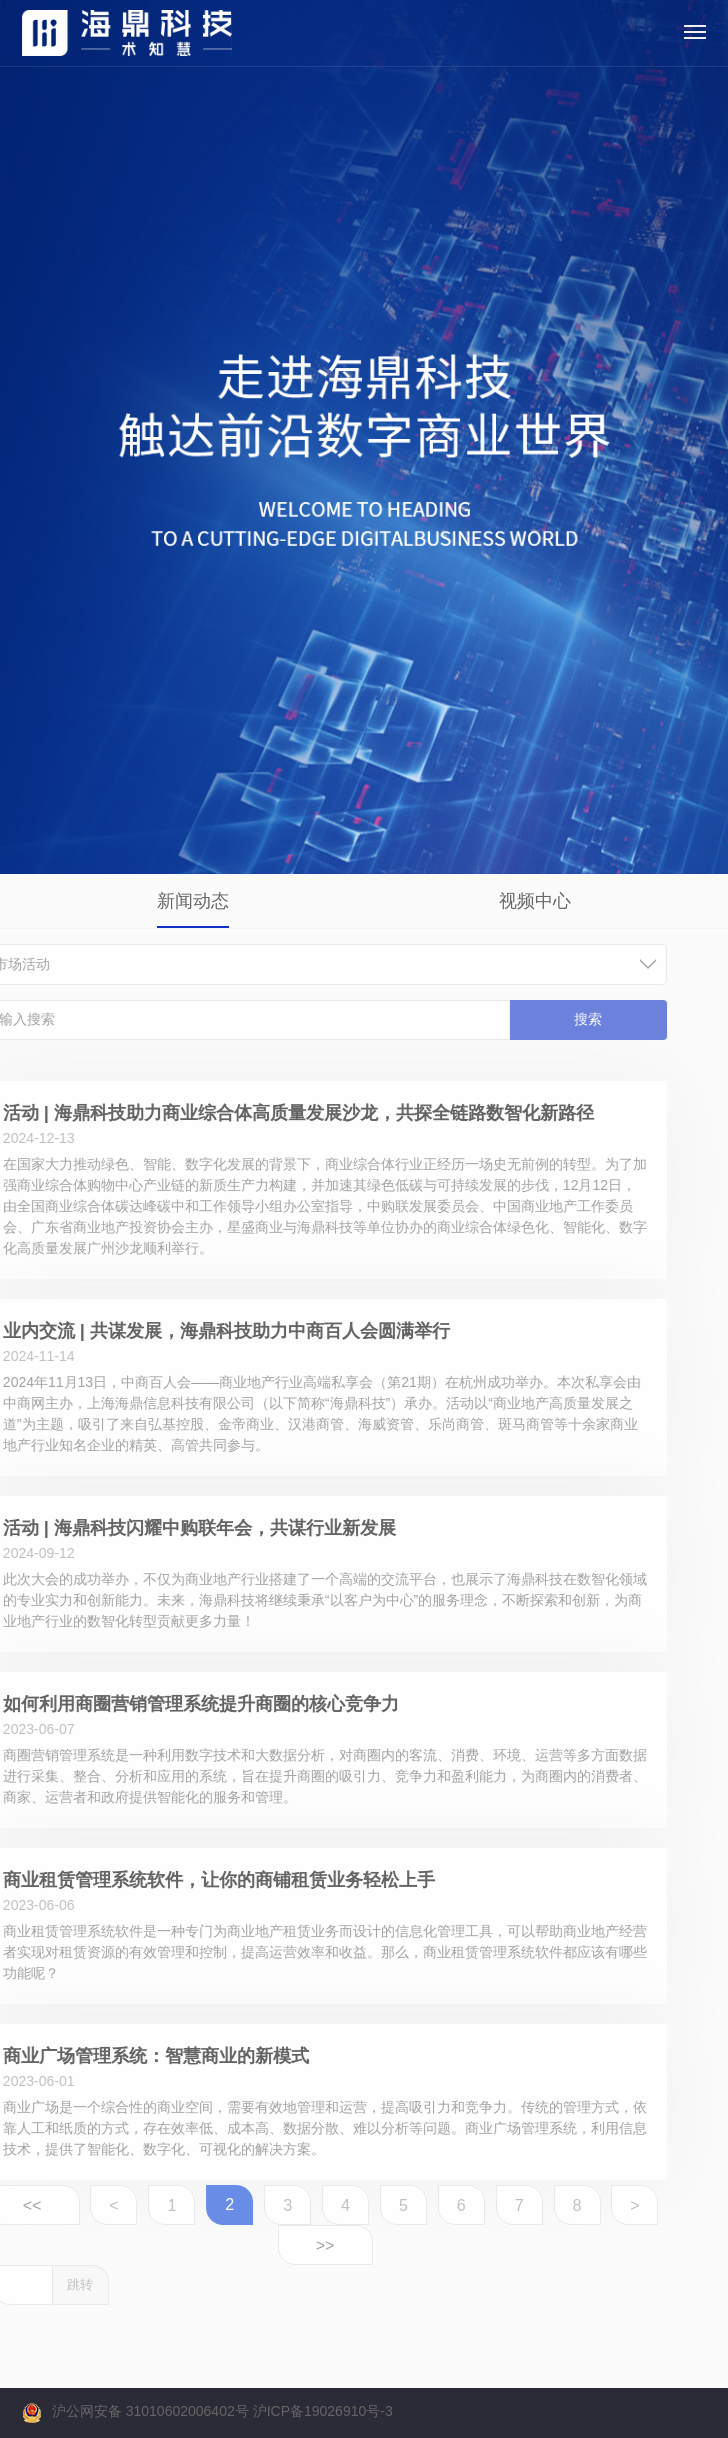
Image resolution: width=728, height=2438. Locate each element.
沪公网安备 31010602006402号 (150, 2411)
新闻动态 (193, 901)
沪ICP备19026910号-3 (323, 2411)
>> (269, 2245)
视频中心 (535, 901)
